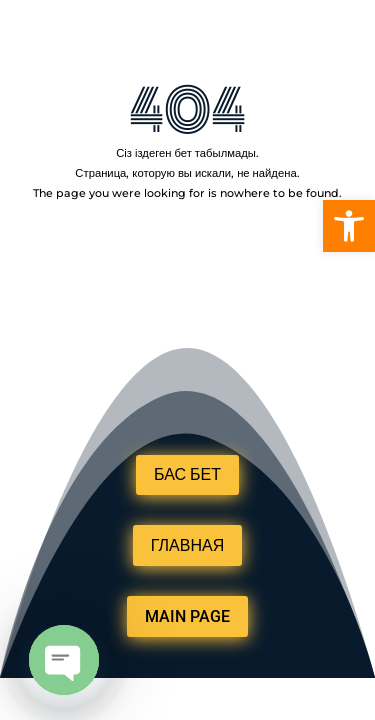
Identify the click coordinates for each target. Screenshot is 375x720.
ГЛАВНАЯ (187, 545)
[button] (349, 226)
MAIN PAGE (187, 616)
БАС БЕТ (187, 474)
